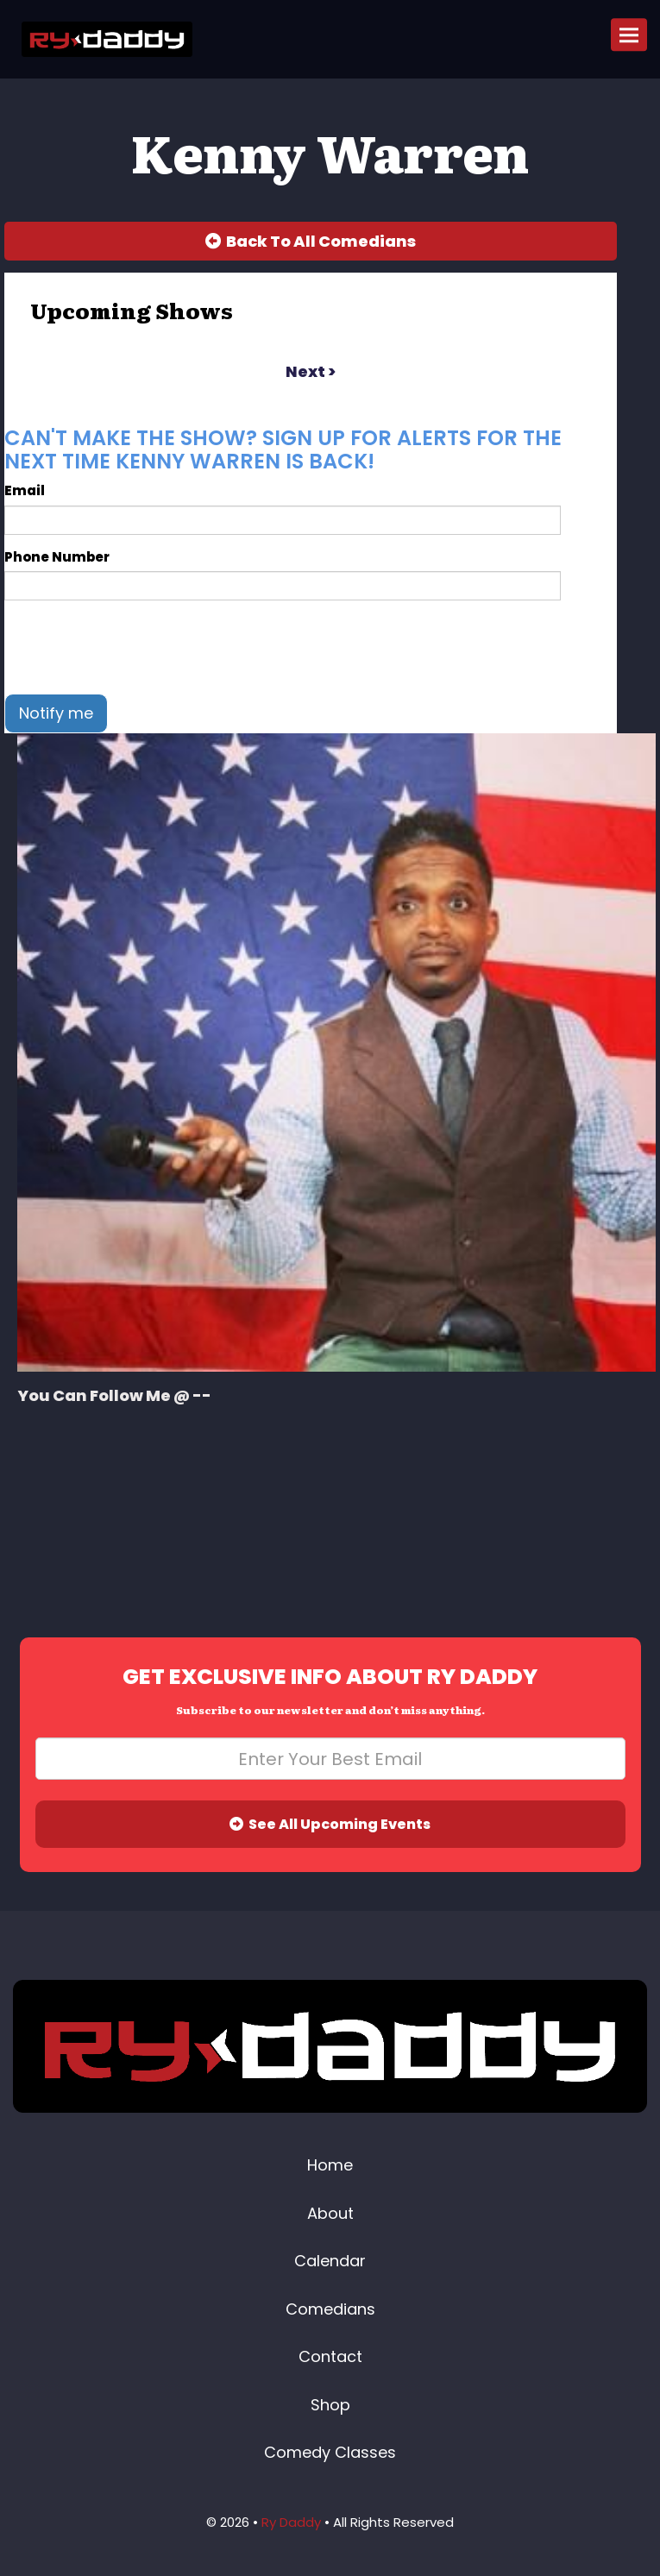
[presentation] (135, 647)
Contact (330, 2356)
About (330, 2213)
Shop (330, 2405)
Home (330, 2165)
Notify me (56, 713)
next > (311, 371)
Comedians (330, 2309)
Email (24, 490)
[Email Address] (330, 1758)
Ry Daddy (291, 2522)
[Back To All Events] (310, 241)
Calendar (330, 2260)
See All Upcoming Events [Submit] (330, 1824)
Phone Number (57, 557)
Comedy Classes (330, 2452)
